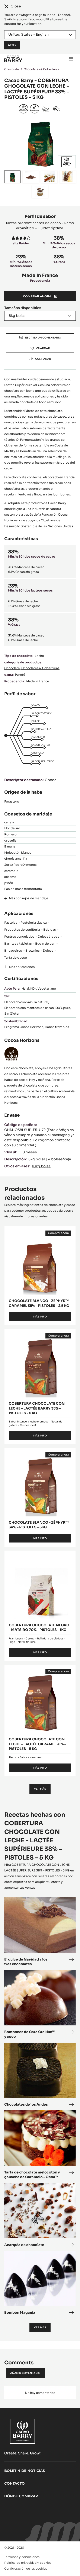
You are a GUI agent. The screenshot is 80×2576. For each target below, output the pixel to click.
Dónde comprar (21, 2496)
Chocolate (11, 69)
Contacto (14, 2483)
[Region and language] (40, 34)
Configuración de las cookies (25, 2568)
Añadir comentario (25, 2373)
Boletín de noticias (24, 2471)
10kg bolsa (41, 1166)
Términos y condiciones (21, 2557)
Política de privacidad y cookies (27, 2563)
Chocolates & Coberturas (41, 69)
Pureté (20, 675)
